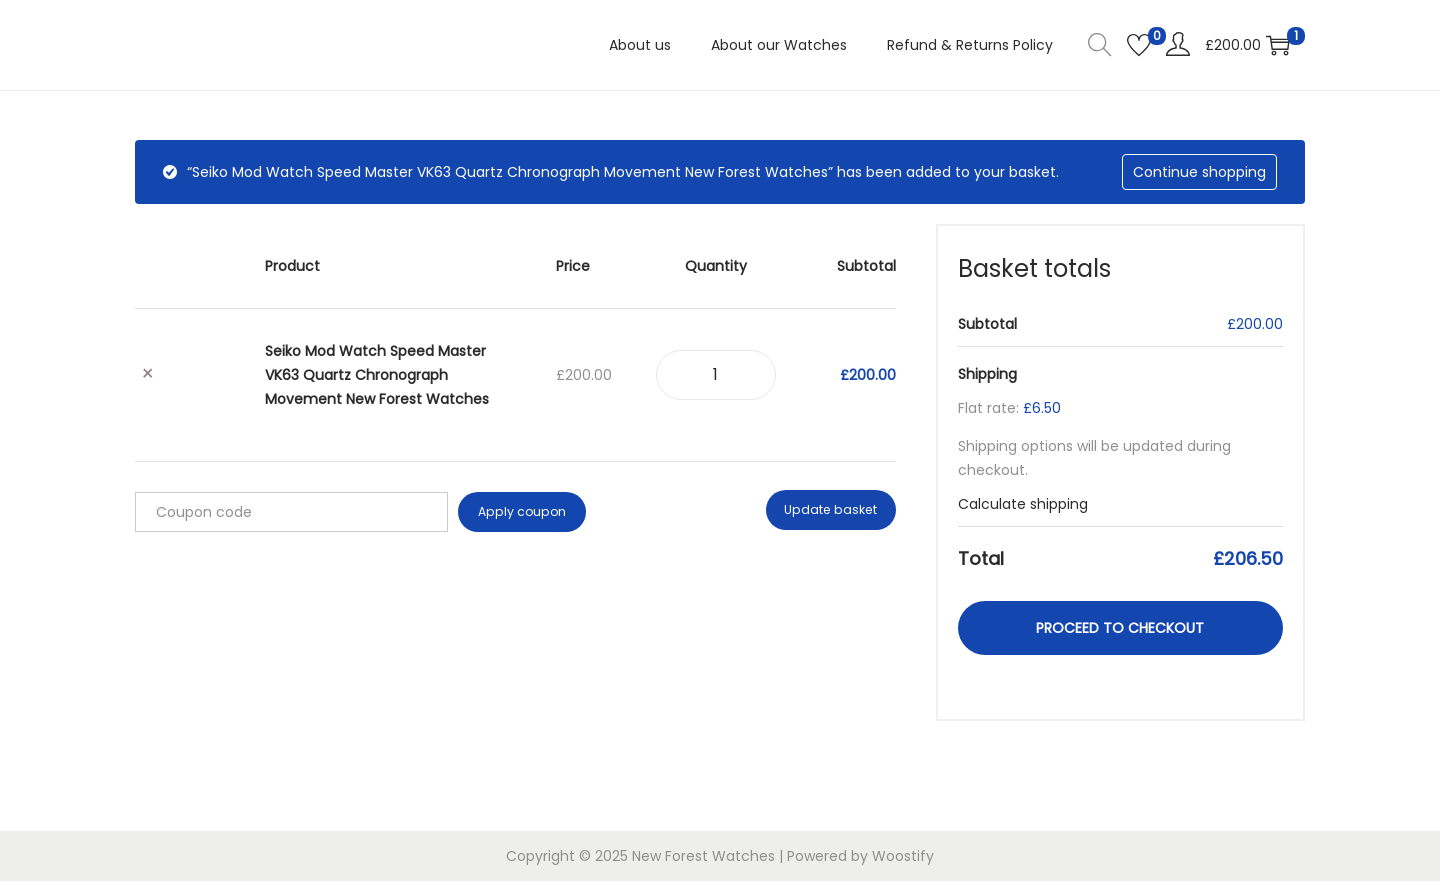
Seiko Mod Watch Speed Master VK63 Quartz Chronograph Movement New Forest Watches (377, 375)
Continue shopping (1199, 172)
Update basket (833, 511)
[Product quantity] (716, 375)
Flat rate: (1009, 408)
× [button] (148, 374)
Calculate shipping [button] (1023, 504)
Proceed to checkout (1120, 628)
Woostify (903, 857)
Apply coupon (520, 511)
